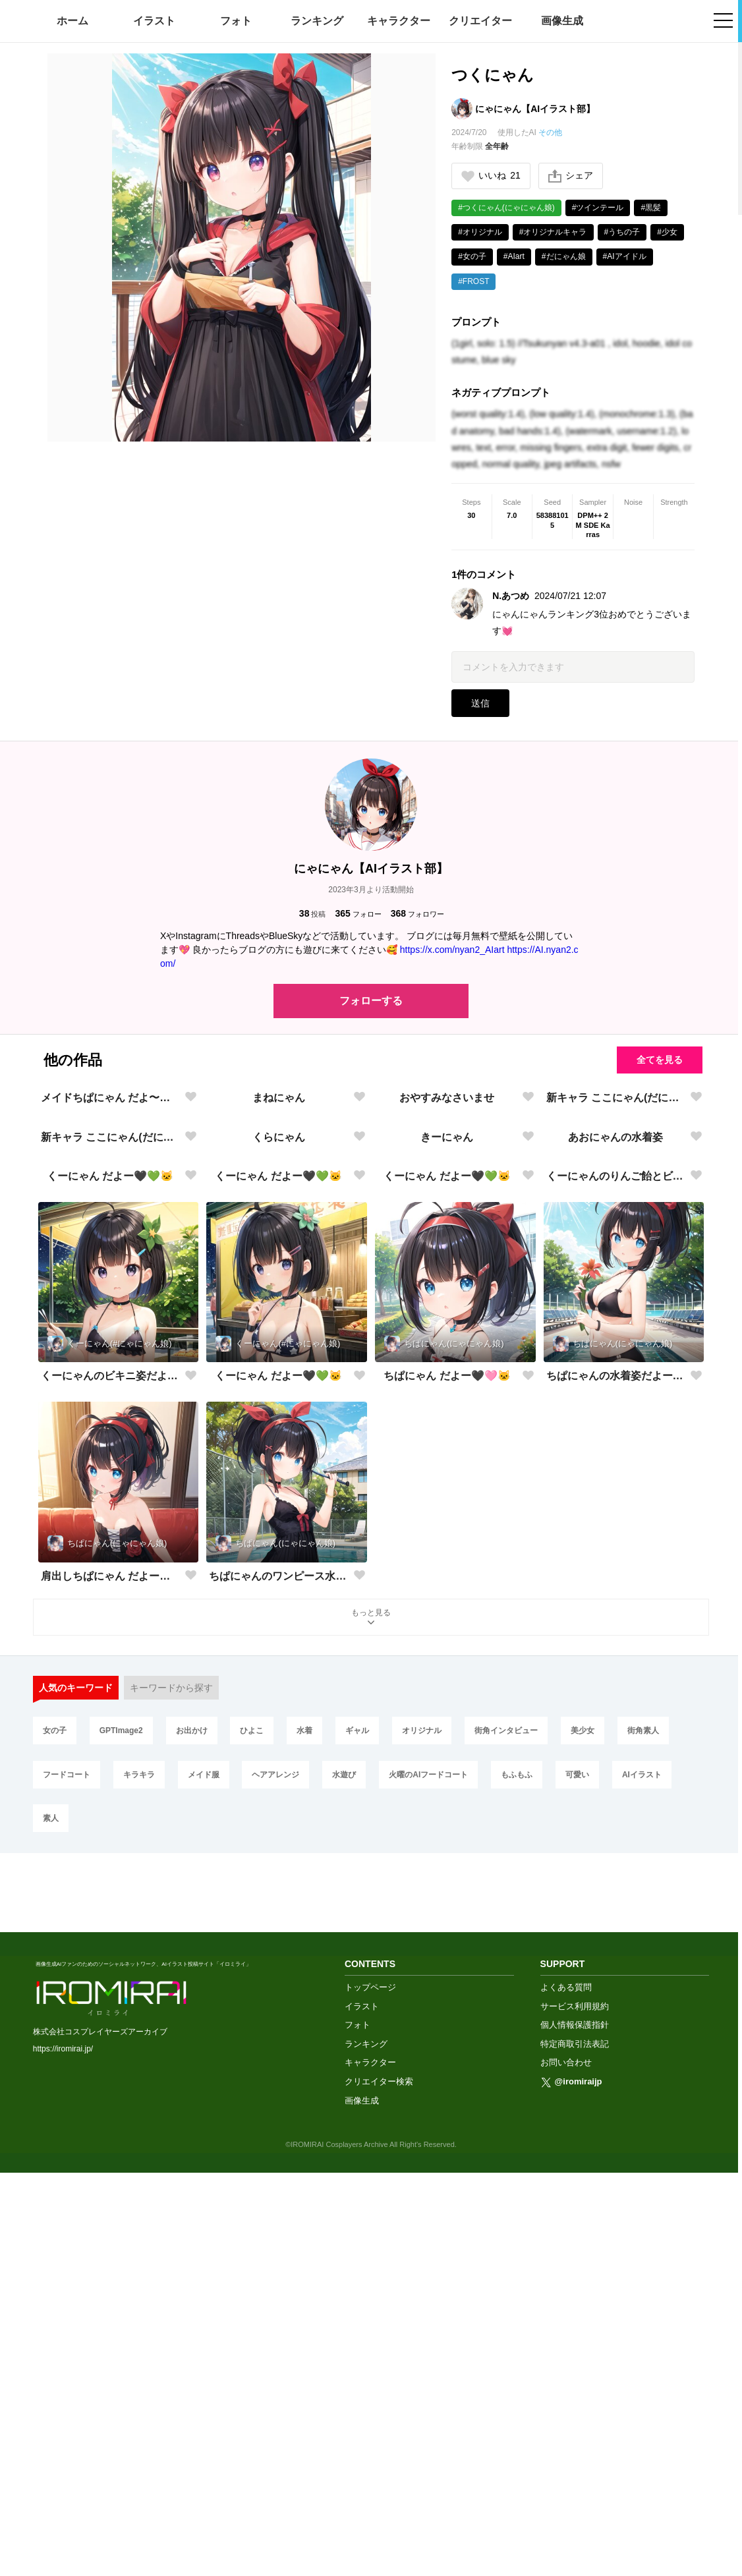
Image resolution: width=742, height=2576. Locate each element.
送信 (480, 703)
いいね (491, 175)
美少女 (582, 2212)
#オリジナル (480, 232)
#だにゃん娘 (564, 256)
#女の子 (472, 256)
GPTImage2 (121, 2212)
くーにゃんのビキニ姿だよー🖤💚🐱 (110, 1857)
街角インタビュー (506, 2212)
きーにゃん (446, 1458)
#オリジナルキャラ (553, 232)
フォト (236, 20)
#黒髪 (651, 207)
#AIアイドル (624, 256)
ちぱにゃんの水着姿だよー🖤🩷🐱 (615, 1857)
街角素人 (643, 2212)
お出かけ (192, 2212)
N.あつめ (510, 595)
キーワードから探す (171, 2169)
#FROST (473, 281)
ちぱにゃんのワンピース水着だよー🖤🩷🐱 (278, 2057)
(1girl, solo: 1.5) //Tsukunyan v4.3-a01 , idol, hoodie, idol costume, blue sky (571, 351)
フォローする (371, 1000)
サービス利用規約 (574, 2408)
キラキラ (139, 2255)
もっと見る (371, 2100)
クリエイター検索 (379, 2484)
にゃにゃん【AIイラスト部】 (535, 108)
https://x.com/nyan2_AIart (452, 949)
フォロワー (417, 913)
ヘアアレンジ (275, 2255)
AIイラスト (642, 2255)
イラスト (154, 20)
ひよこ (252, 2212)
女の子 (55, 2212)
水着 (304, 2212)
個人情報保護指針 (574, 2427)
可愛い (577, 2255)
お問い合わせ (566, 2465)
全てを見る (660, 1059)
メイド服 (203, 2255)
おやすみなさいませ (446, 1258)
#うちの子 (622, 232)
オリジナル (422, 2212)
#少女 (667, 232)
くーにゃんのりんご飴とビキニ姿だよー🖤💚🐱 (615, 1657)
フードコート (66, 2255)
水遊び (344, 2255)
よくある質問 (566, 2390)
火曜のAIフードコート (428, 2255)
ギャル (357, 2212)
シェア (570, 176)
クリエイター (480, 20)
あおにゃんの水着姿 (615, 1458)
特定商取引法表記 (574, 2446)
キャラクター (398, 20)
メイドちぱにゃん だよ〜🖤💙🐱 (110, 1258)
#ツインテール (598, 207)
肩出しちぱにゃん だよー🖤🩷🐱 (110, 2057)
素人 (51, 2299)
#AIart (514, 256)
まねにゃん (278, 1258)
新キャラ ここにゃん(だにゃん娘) (615, 1258)
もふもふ (516, 2255)
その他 (550, 132)
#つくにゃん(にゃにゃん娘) (506, 207)
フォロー (358, 913)
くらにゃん (278, 1458)
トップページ (370, 2390)
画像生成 (562, 20)
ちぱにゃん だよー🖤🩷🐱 (447, 1857)
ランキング (317, 20)
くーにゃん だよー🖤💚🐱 (110, 1657)
